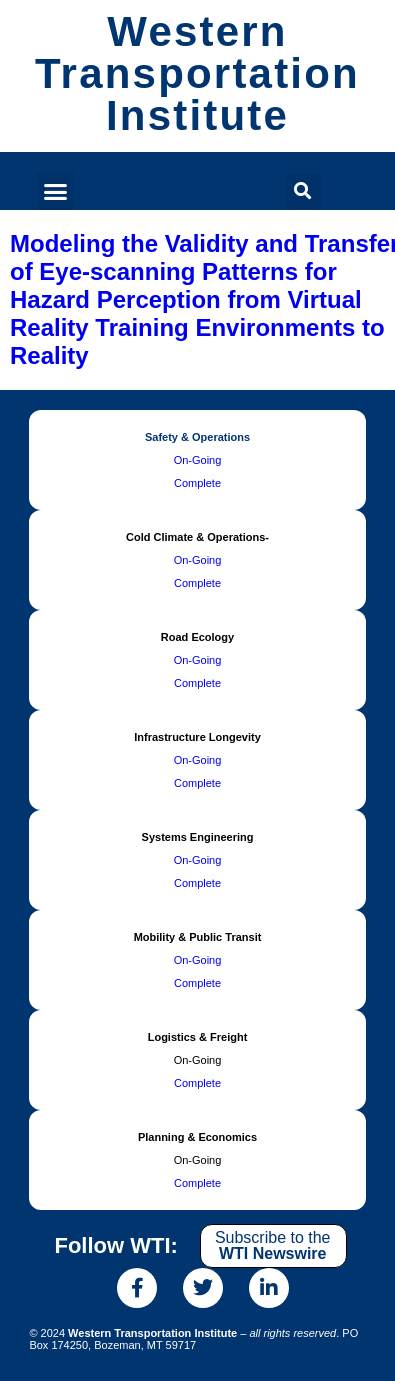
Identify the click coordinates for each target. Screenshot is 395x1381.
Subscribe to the (273, 1245)
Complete (197, 483)
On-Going (198, 460)
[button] (56, 191)
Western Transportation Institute (197, 73)
